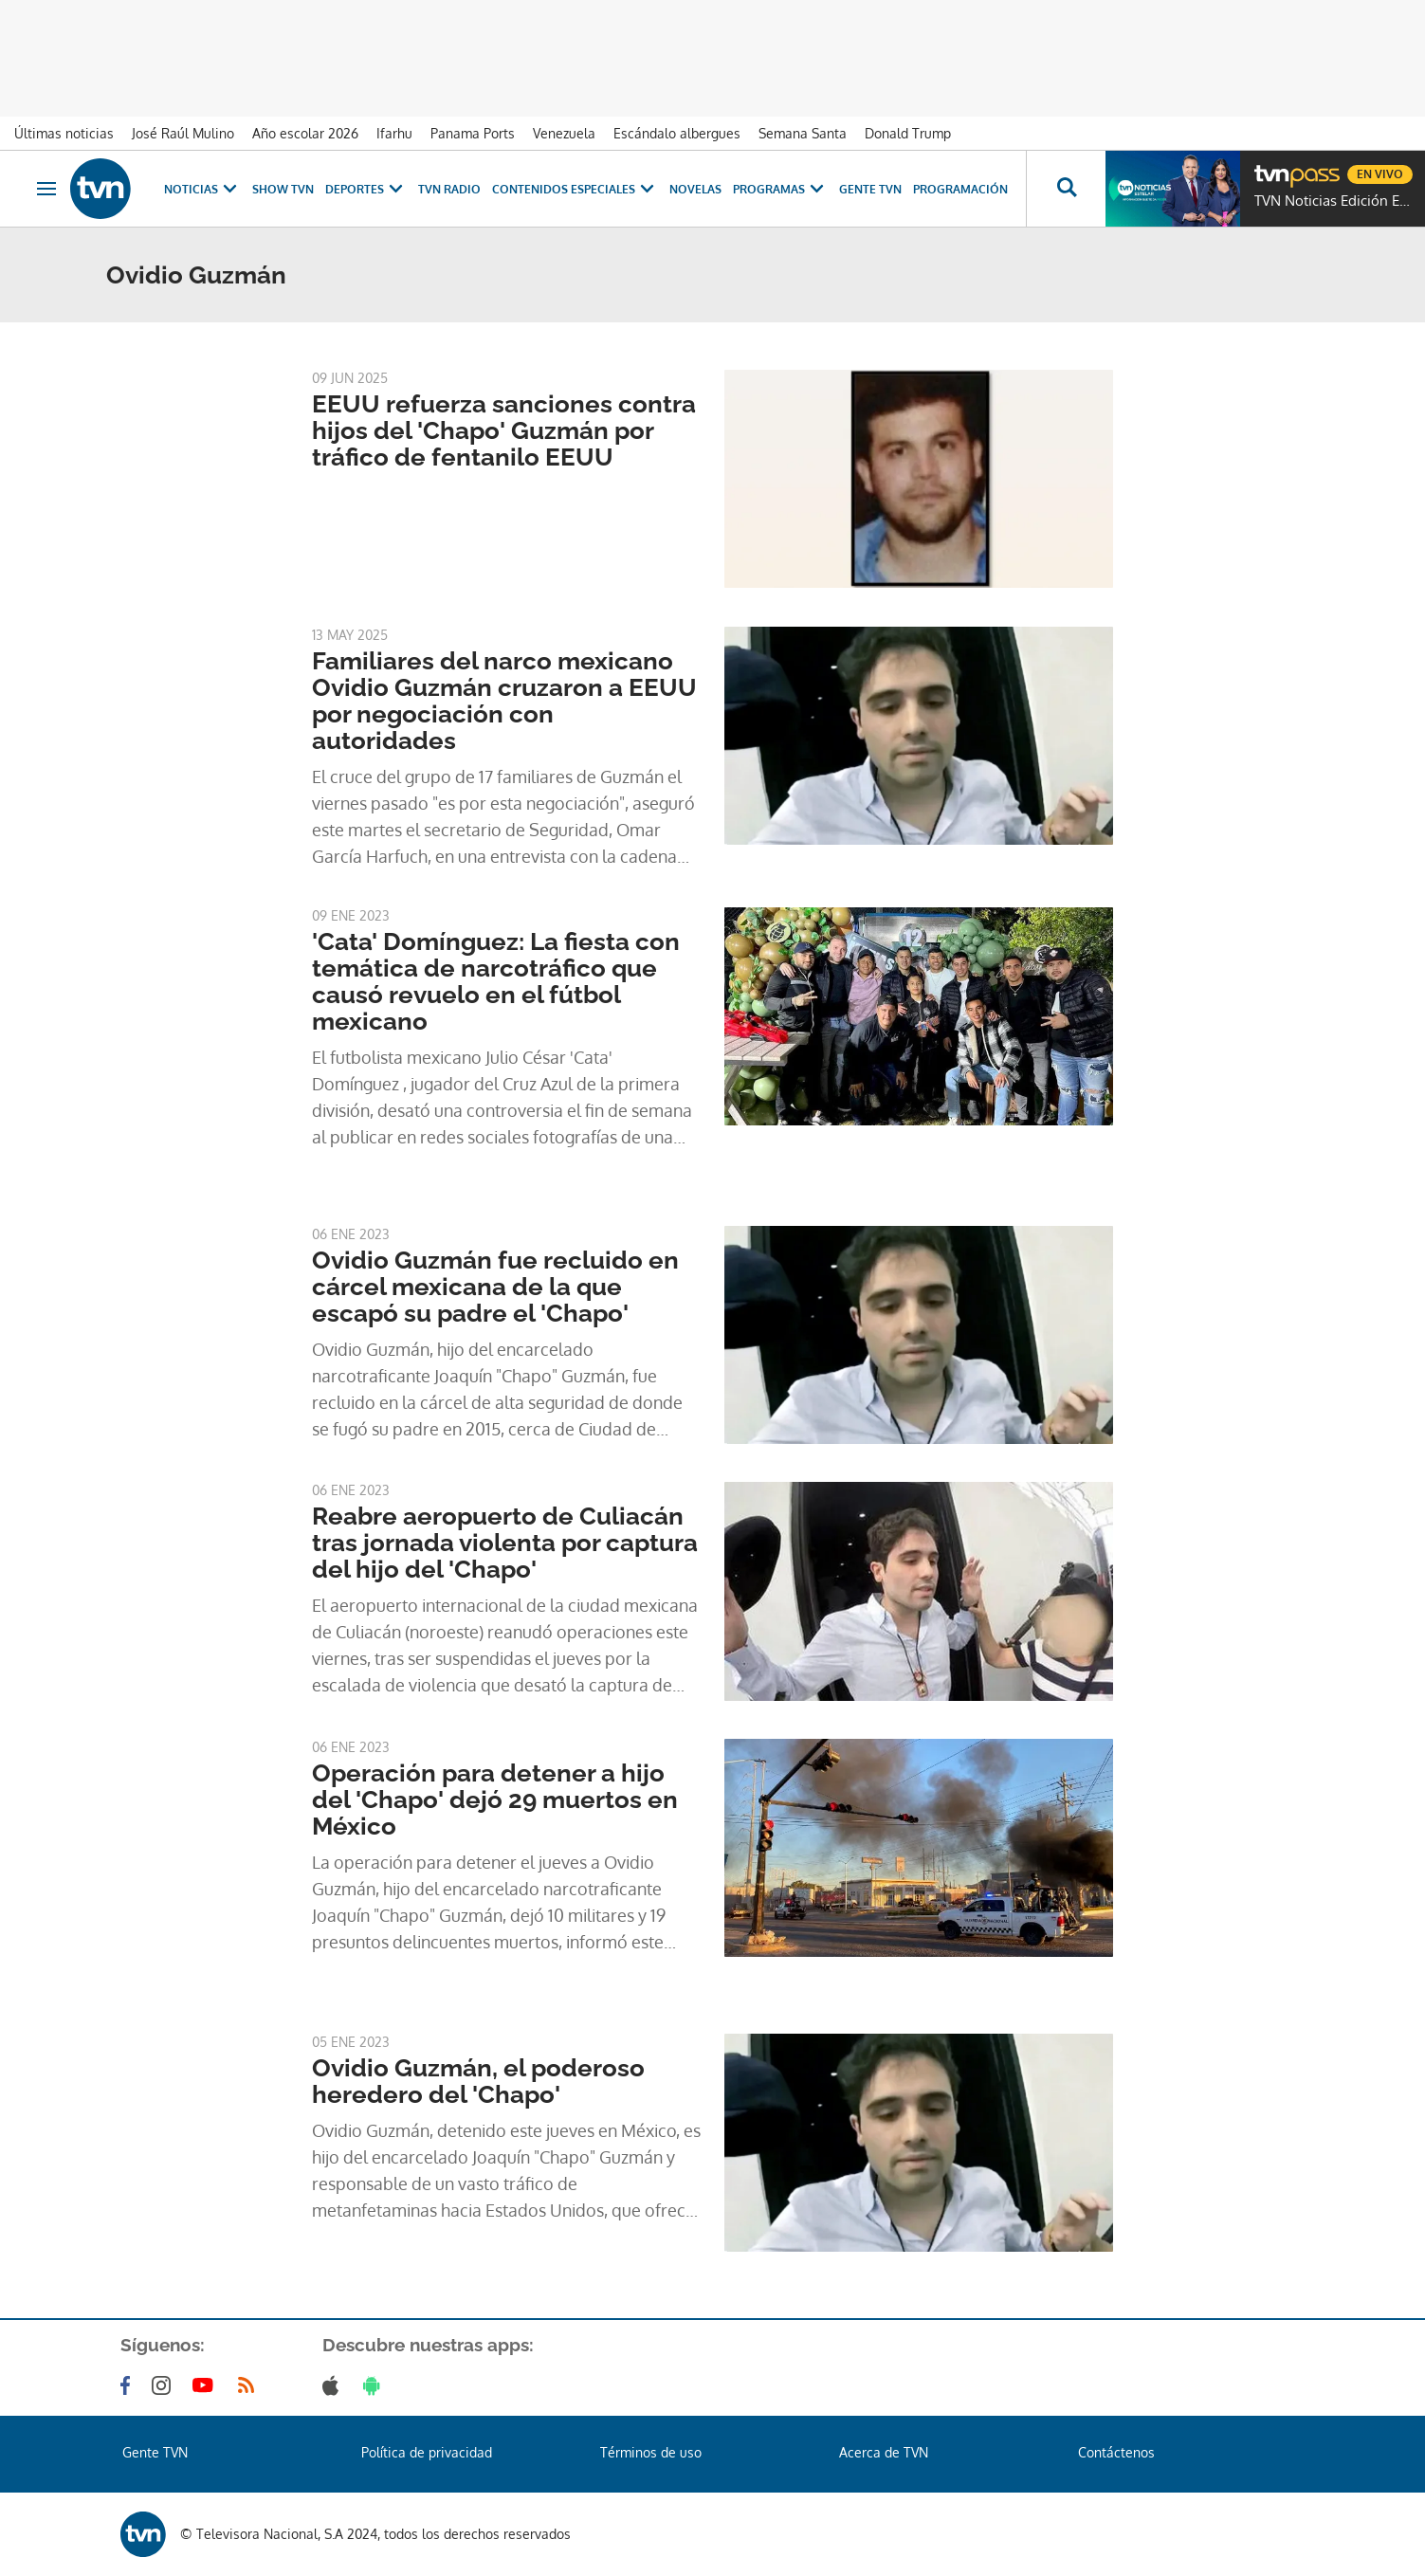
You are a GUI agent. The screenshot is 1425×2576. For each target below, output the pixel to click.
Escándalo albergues (676, 133)
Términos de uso (651, 2452)
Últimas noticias (64, 133)
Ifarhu (394, 133)
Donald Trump (908, 133)
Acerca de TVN (883, 2452)
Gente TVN (870, 189)
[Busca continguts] (1065, 189)
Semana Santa (802, 133)
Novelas (695, 189)
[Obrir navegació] (46, 188)
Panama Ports (472, 133)
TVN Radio (449, 189)
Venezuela (564, 133)
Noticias (202, 189)
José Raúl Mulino (183, 133)
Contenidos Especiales (575, 189)
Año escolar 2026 (305, 133)
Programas (780, 189)
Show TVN (283, 189)
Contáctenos (1116, 2452)
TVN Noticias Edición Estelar (1335, 201)
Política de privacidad (426, 2452)
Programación (960, 189)
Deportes (366, 189)
